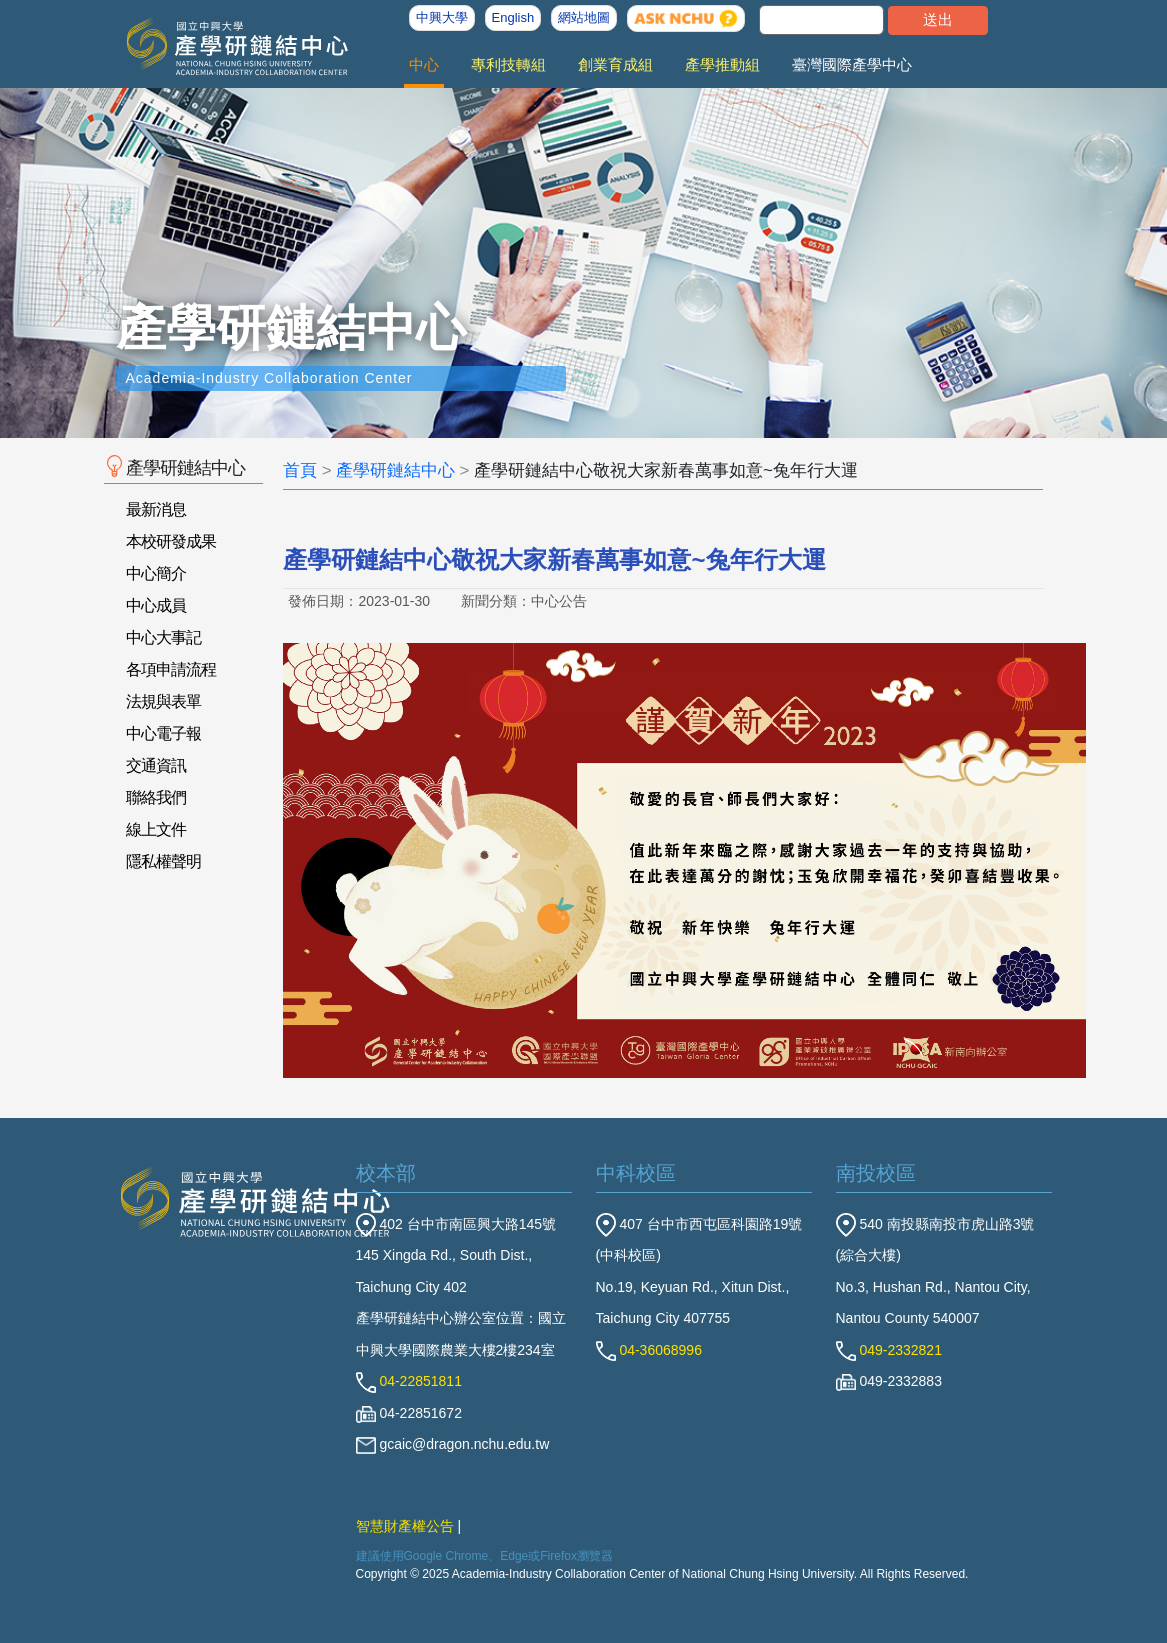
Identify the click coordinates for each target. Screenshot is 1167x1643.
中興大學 (442, 17)
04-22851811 (409, 1381)
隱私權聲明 (163, 861)
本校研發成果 (171, 541)
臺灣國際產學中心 (852, 64)
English (513, 17)
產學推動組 (722, 64)
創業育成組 (615, 64)
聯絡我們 (156, 797)
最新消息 (156, 509)
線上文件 (156, 829)
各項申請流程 (171, 669)
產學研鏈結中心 (395, 470)
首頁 (300, 470)
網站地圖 (584, 17)
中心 (424, 64)
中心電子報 (163, 733)
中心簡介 (156, 573)
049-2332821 (889, 1350)
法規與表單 (163, 701)
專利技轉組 (508, 64)
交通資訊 (156, 765)
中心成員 (156, 605)
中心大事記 (163, 637)
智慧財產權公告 (405, 1526)
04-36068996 (649, 1350)
